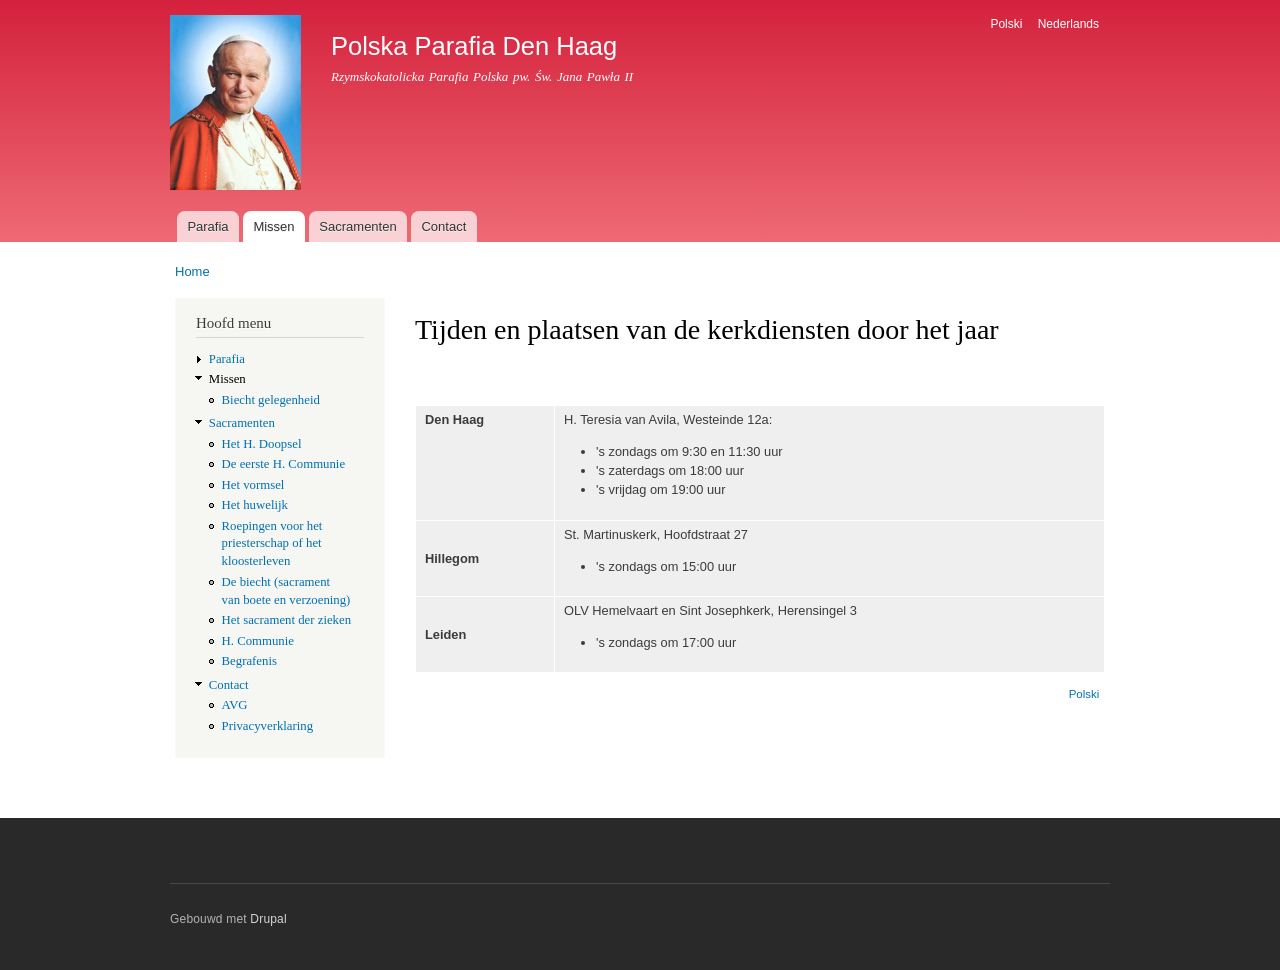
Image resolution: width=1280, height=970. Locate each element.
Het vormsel (253, 485)
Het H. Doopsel (262, 444)
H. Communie (258, 641)
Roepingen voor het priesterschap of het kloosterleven (272, 544)
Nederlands (1068, 24)
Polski (1006, 24)
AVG (235, 705)
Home (192, 271)
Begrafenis (249, 661)
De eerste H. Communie (284, 464)
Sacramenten (357, 226)
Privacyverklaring (268, 726)
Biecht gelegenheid (271, 400)
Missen (273, 226)
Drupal (268, 919)
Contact (443, 226)
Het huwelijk (255, 505)
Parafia (207, 226)
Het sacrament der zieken (287, 620)
